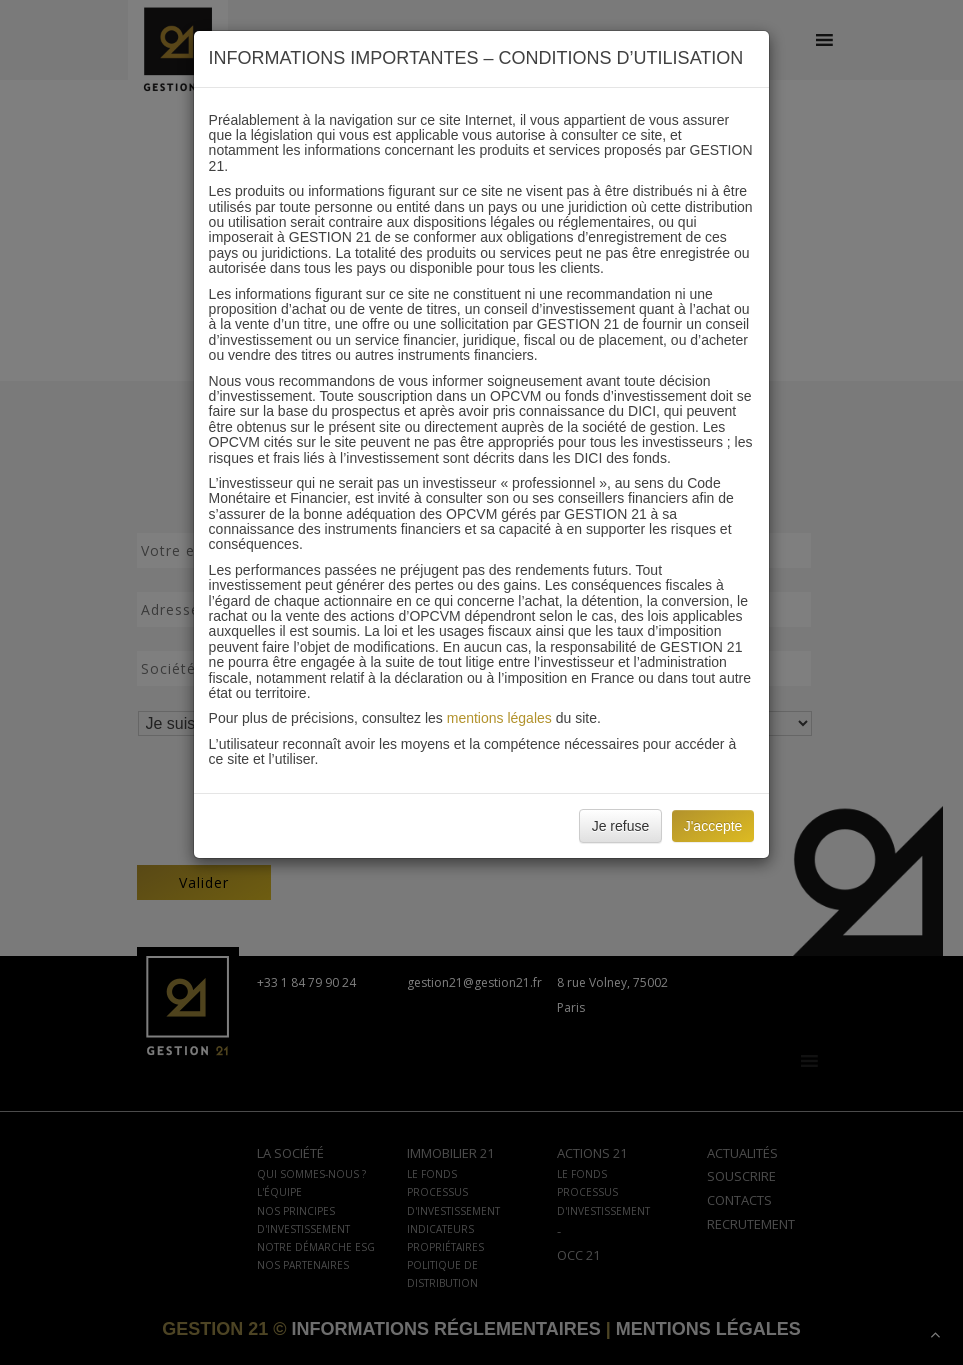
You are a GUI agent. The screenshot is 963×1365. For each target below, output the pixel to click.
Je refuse (621, 826)
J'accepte (713, 826)
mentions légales (499, 718)
